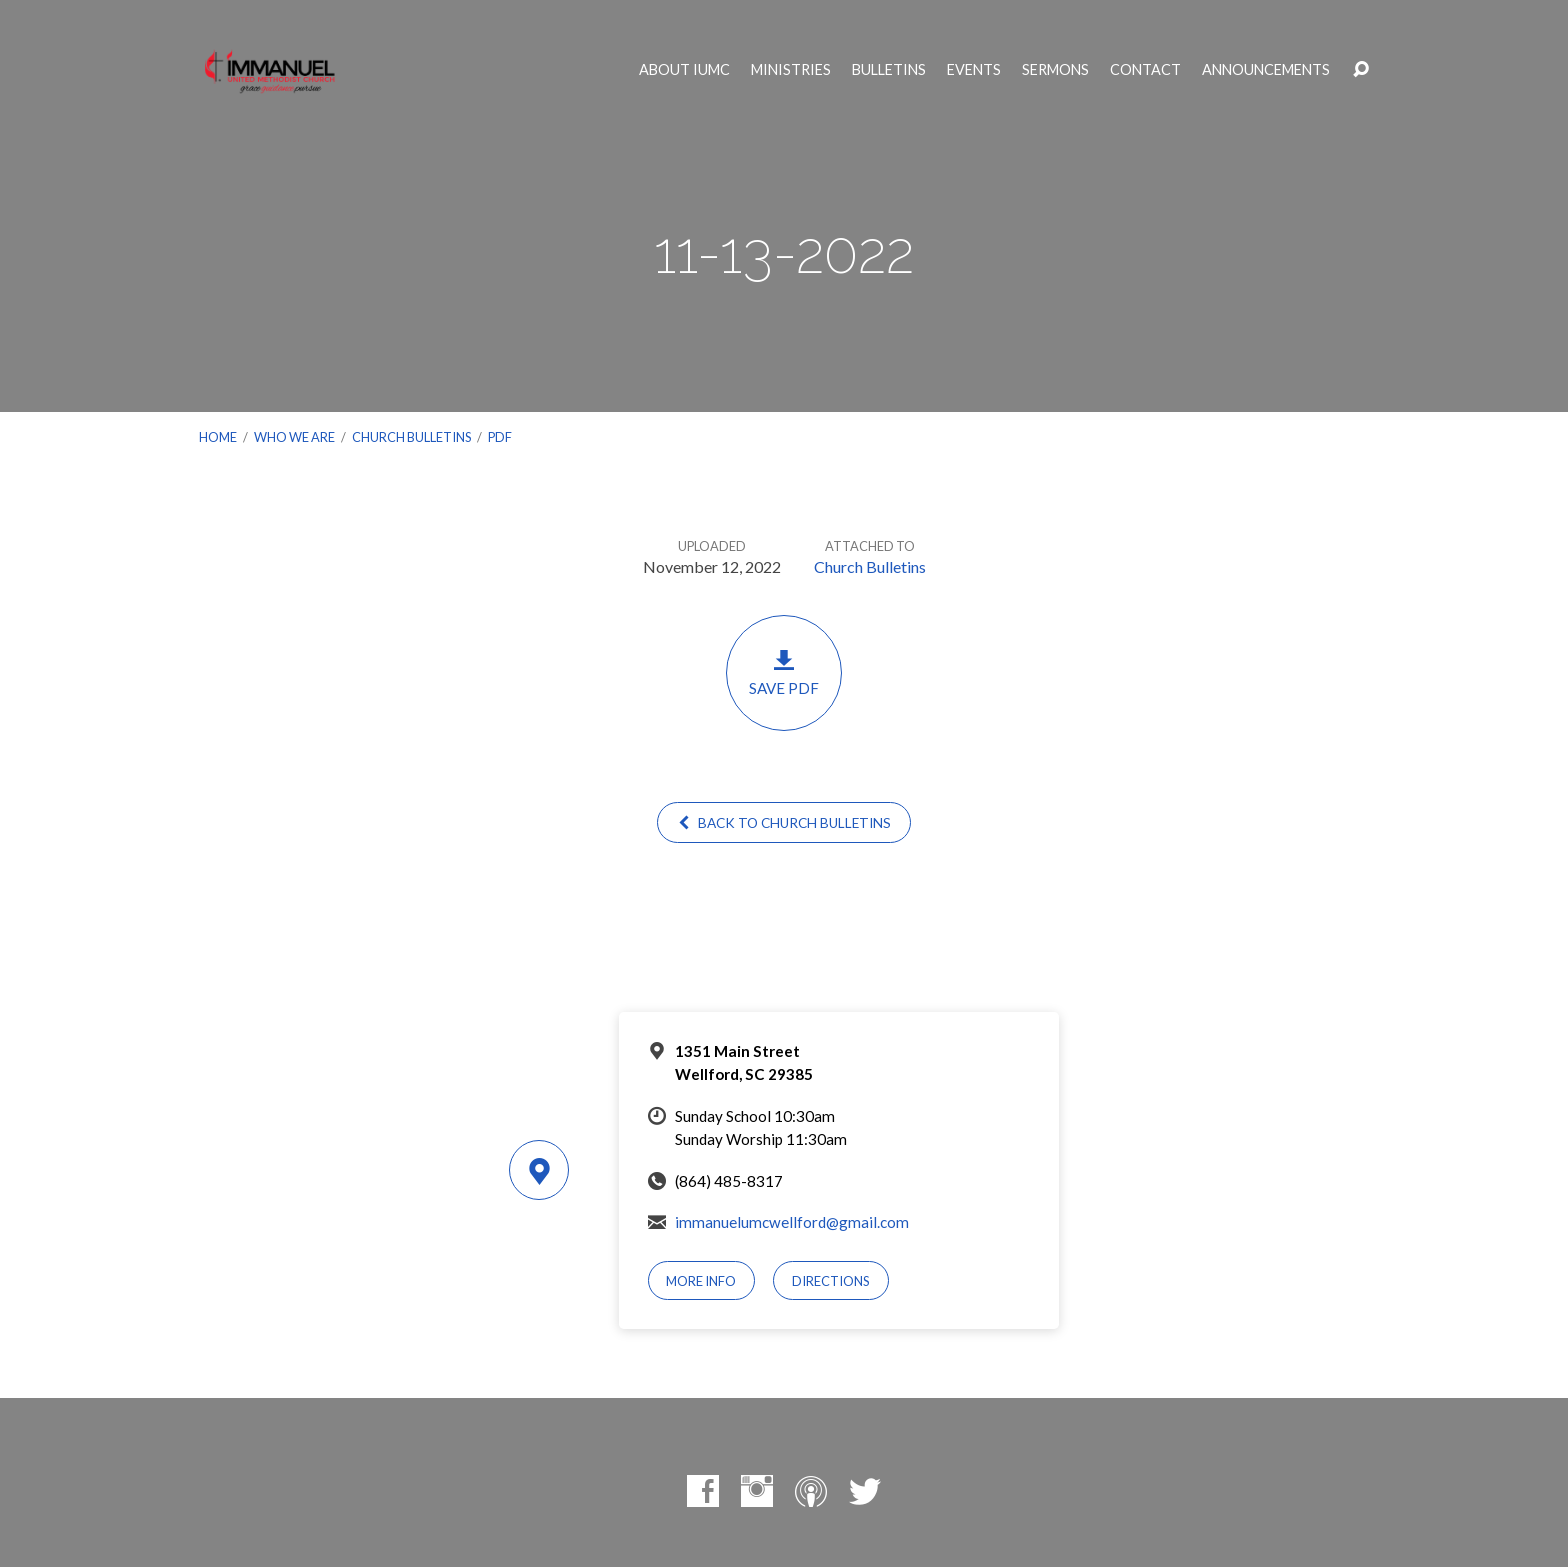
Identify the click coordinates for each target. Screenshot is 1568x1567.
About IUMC (684, 70)
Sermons (1055, 70)
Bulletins (889, 70)
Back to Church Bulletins (784, 823)
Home (218, 437)
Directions (831, 1281)
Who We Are (294, 437)
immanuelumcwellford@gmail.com (792, 1222)
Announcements (1266, 70)
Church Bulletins (411, 437)
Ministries (791, 70)
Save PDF (784, 672)
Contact (1145, 70)
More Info (701, 1281)
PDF (500, 437)
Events (974, 70)
